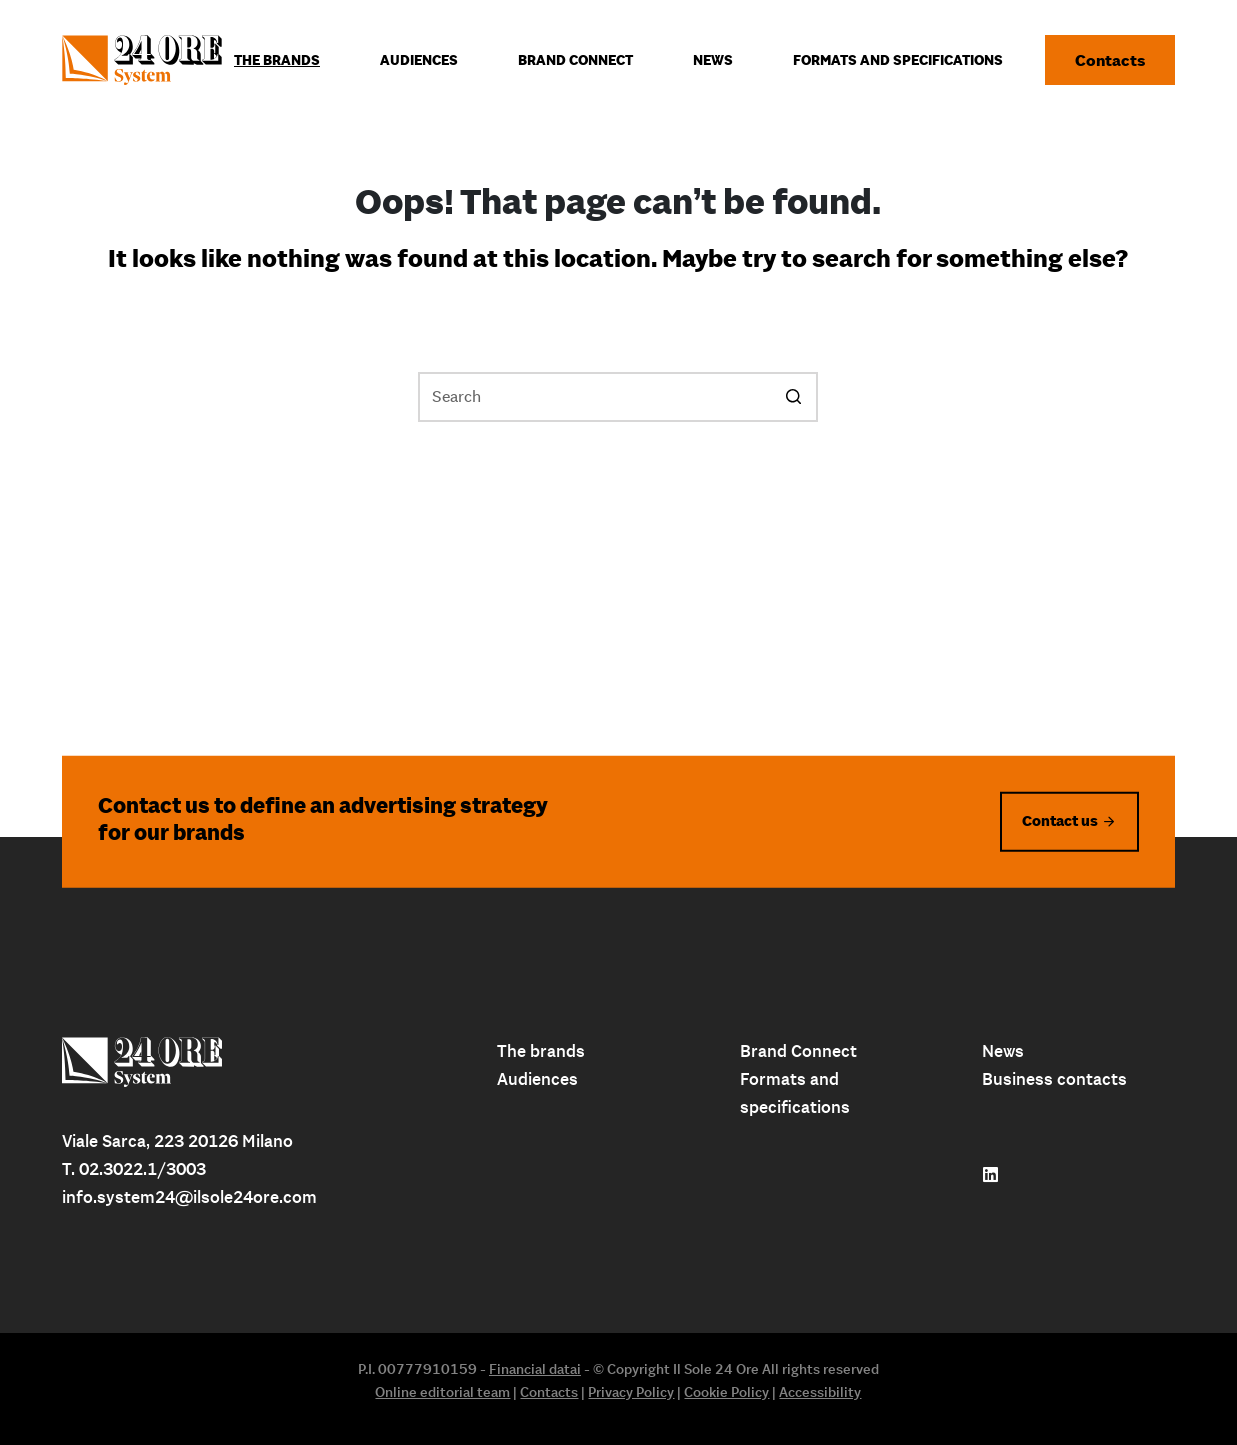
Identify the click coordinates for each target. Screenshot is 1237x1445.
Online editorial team (442, 1392)
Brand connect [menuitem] (575, 60)
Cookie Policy (726, 1392)
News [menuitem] (713, 60)
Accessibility (820, 1392)
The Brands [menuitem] (277, 60)
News (1003, 1051)
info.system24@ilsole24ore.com (189, 1197)
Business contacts (1054, 1079)
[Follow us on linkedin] (990, 1175)
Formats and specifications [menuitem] (898, 60)
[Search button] (793, 397)
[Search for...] (618, 397)
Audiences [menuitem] (419, 60)
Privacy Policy (631, 1392)
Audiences (537, 1079)
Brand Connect (798, 1051)
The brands (541, 1051)
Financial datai (535, 1369)
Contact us (1060, 820)
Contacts (1110, 60)
